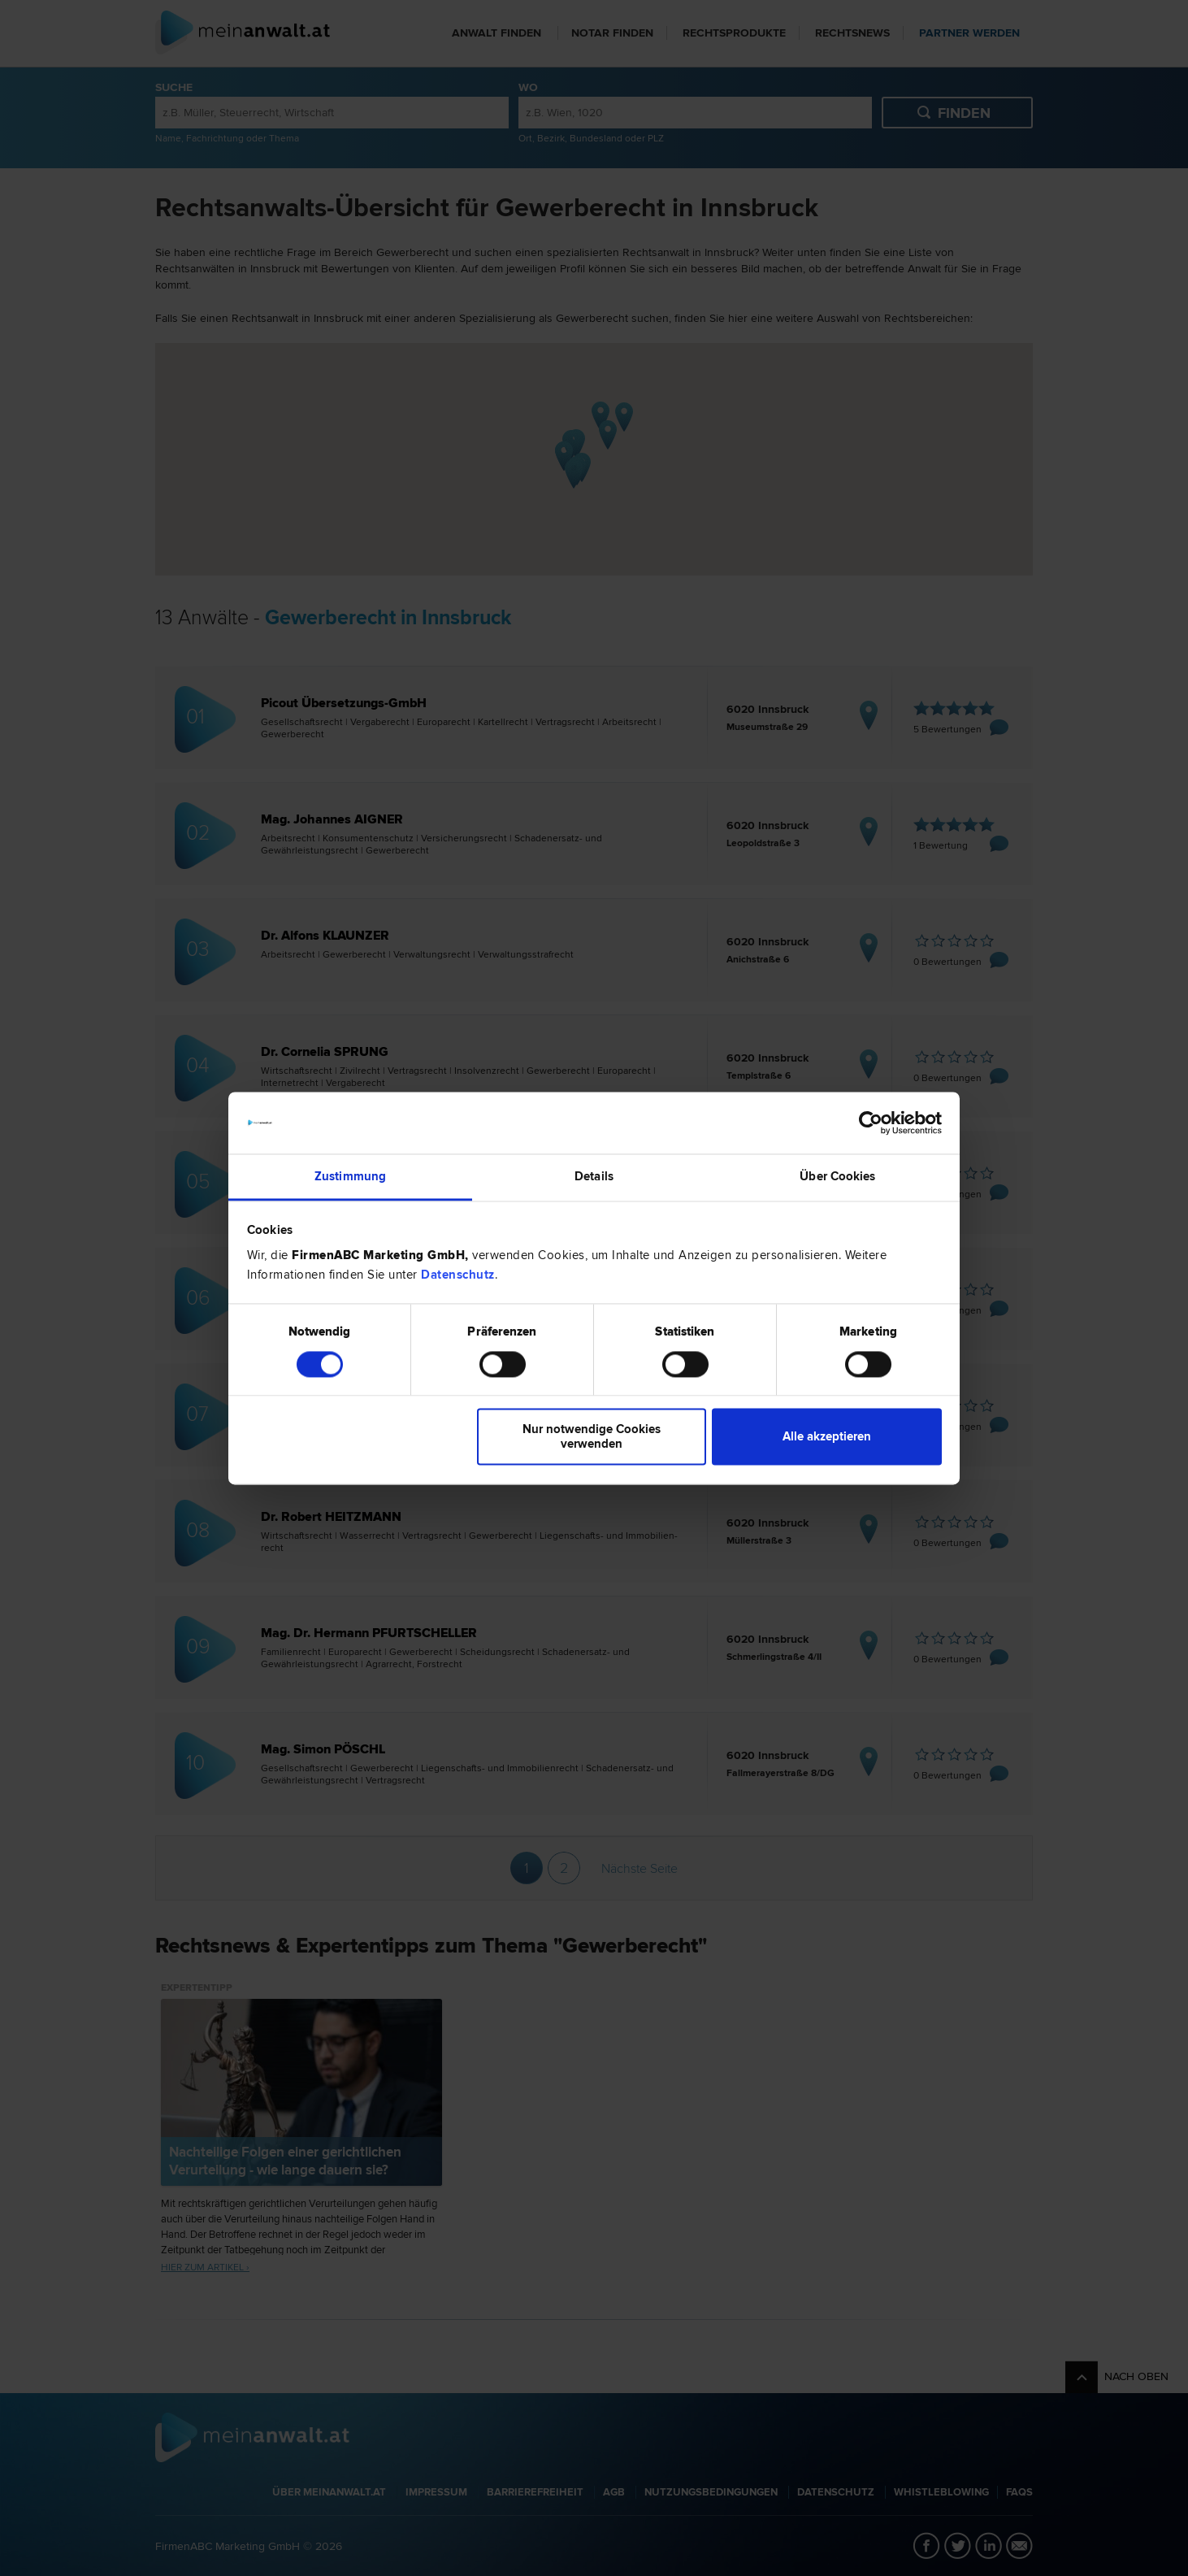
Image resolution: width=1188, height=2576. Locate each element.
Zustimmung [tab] (350, 1177)
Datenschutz (458, 1275)
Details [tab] (594, 1177)
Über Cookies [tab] (837, 1177)
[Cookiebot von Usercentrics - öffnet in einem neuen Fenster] (871, 1122)
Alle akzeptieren (827, 1437)
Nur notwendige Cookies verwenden (591, 1437)
